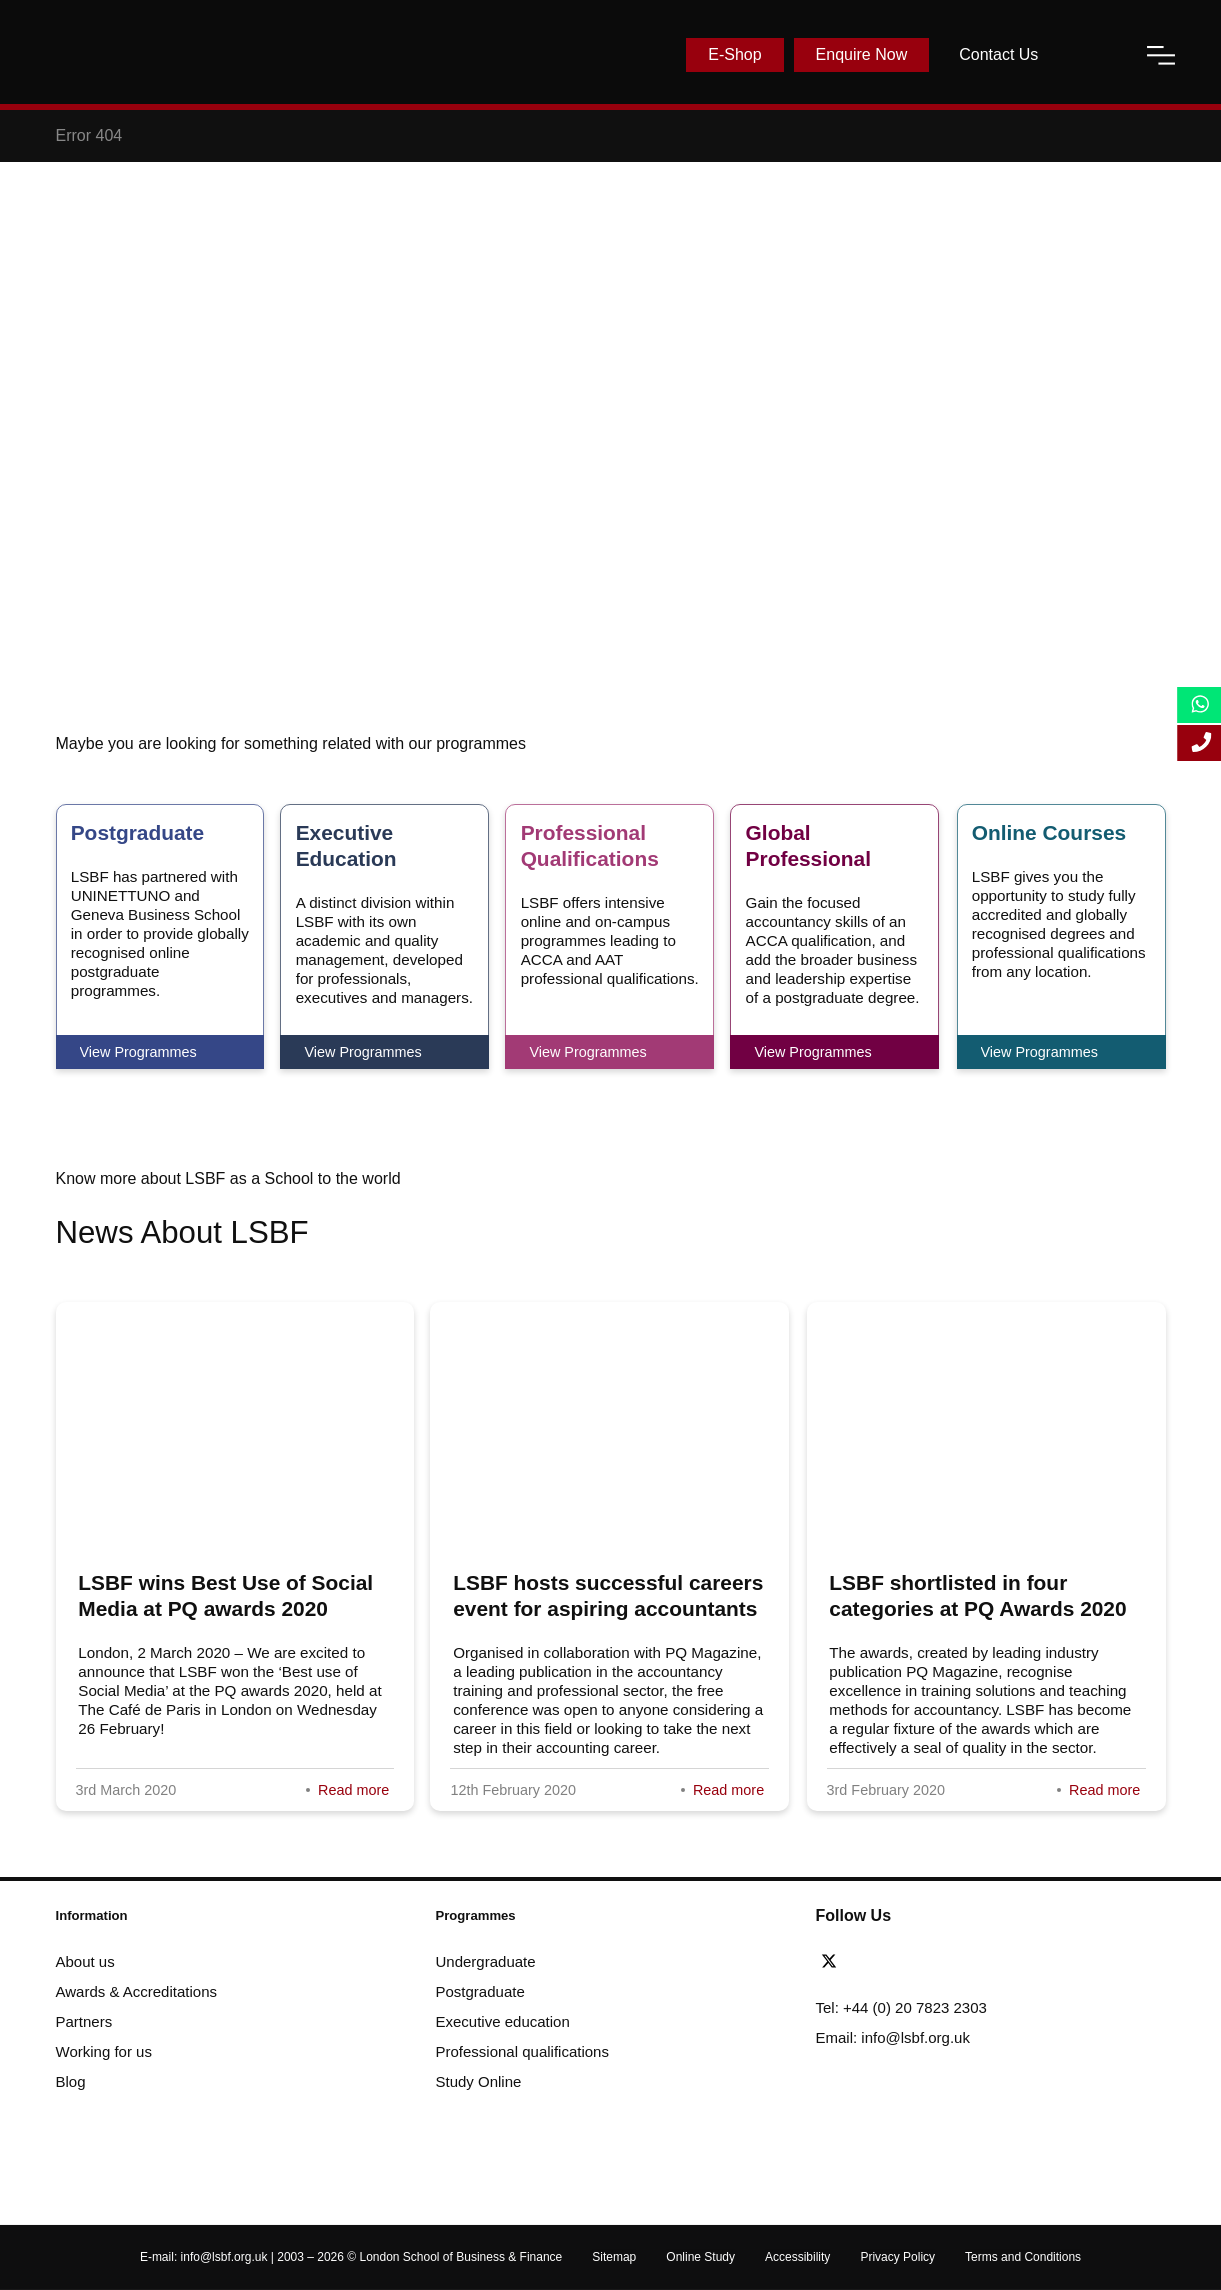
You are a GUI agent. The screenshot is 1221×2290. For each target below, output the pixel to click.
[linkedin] (892, 1962)
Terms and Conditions (1023, 2257)
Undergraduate (486, 1961)
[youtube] (919, 1962)
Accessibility (797, 2257)
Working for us (104, 2051)
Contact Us (998, 54)
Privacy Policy (897, 2257)
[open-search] (1092, 55)
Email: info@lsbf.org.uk (893, 2037)
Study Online (479, 2081)
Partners (84, 2021)
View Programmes (138, 1052)
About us (85, 1961)
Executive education (503, 2021)
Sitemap (614, 2257)
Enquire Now (862, 54)
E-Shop (734, 54)
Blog (71, 2081)
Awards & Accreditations (136, 1991)
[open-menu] (1161, 55)
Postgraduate (480, 1991)
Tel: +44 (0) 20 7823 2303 (901, 2007)
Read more (353, 1790)
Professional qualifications (522, 2051)
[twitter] (834, 1962)
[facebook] (865, 1962)
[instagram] (941, 1962)
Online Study (700, 2257)
